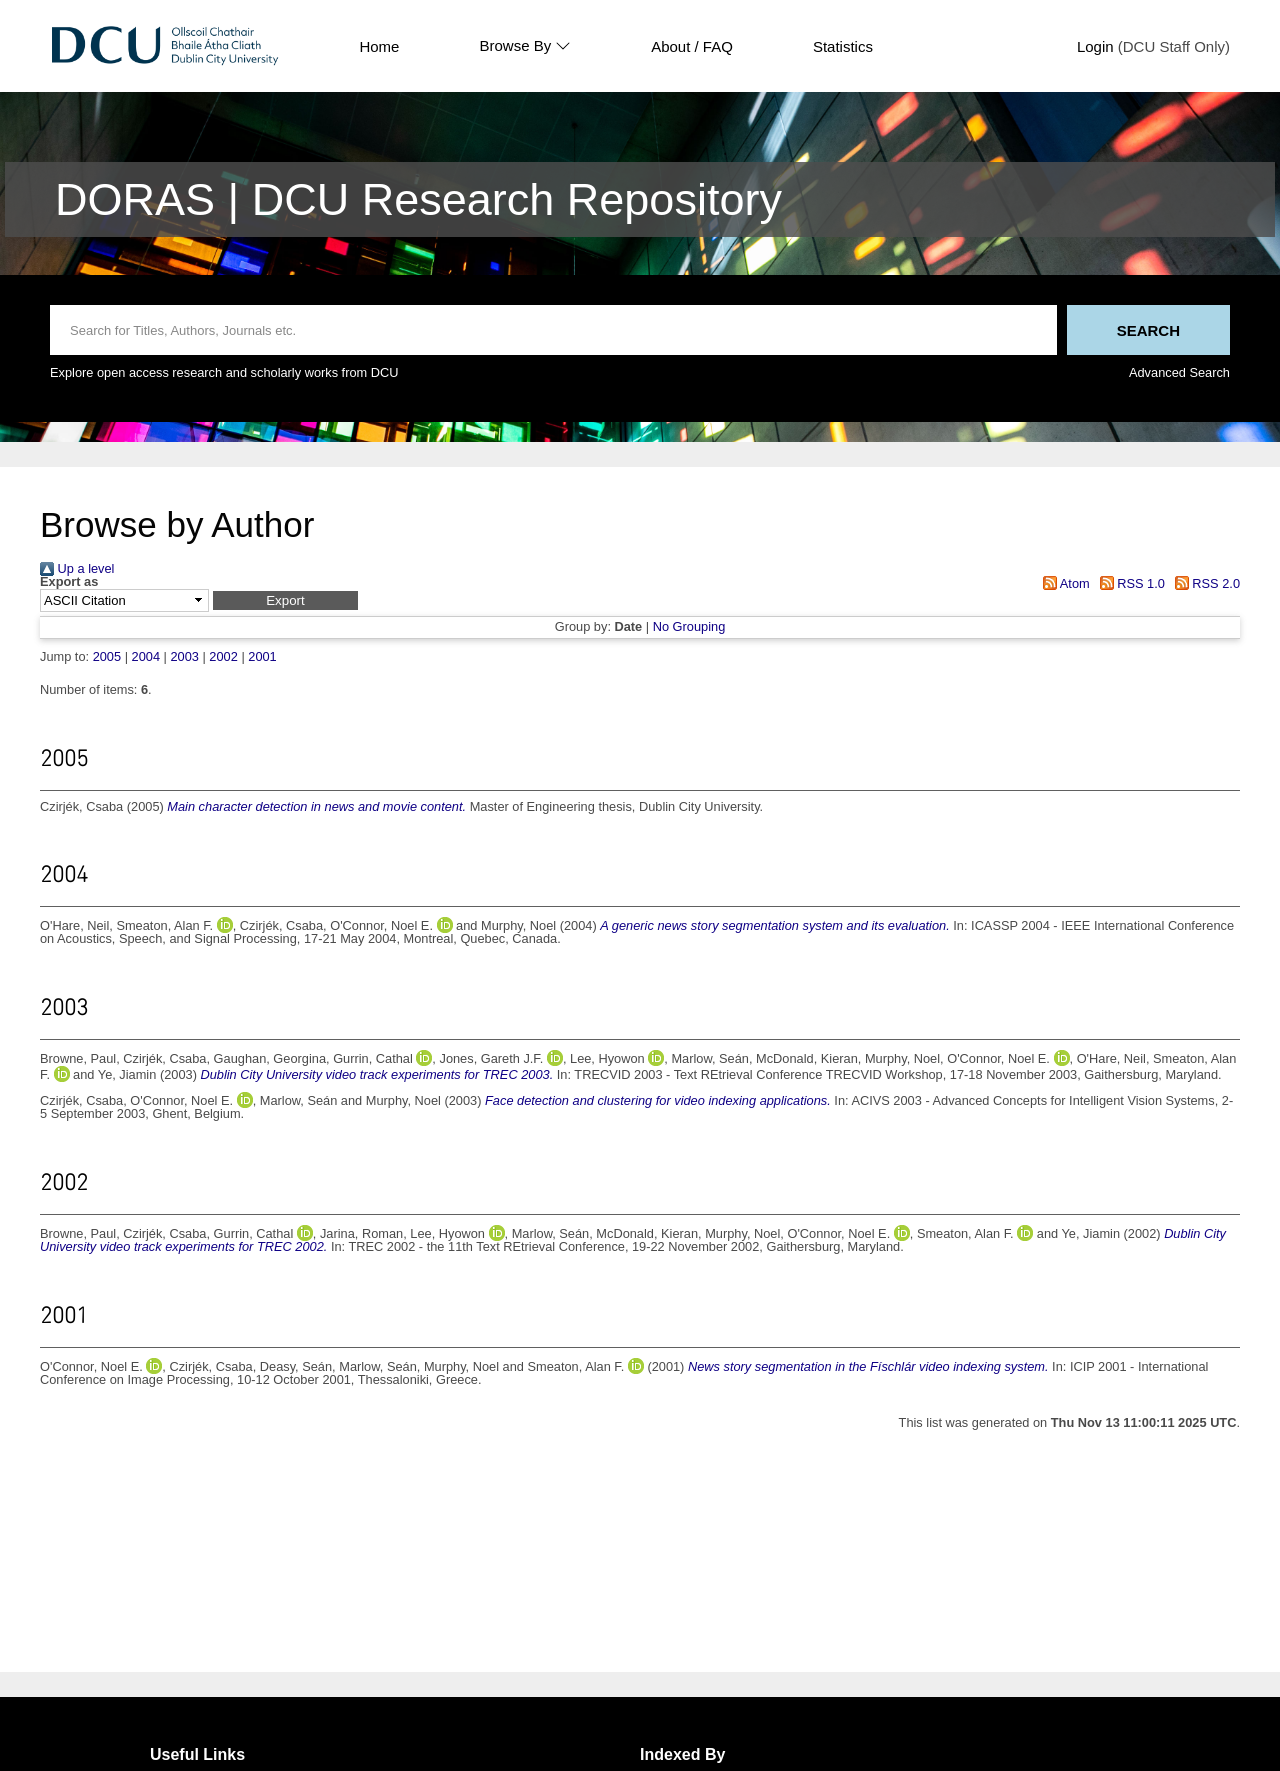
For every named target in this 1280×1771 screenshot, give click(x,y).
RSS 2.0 (1204, 583)
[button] (285, 600)
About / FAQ (692, 46)
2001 (262, 656)
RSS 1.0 (1129, 583)
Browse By (525, 46)
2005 (107, 656)
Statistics (843, 46)
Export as (69, 582)
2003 (184, 656)
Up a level (77, 568)
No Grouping (689, 626)
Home (379, 46)
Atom (1063, 583)
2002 (223, 656)
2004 (146, 656)
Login (1095, 46)
